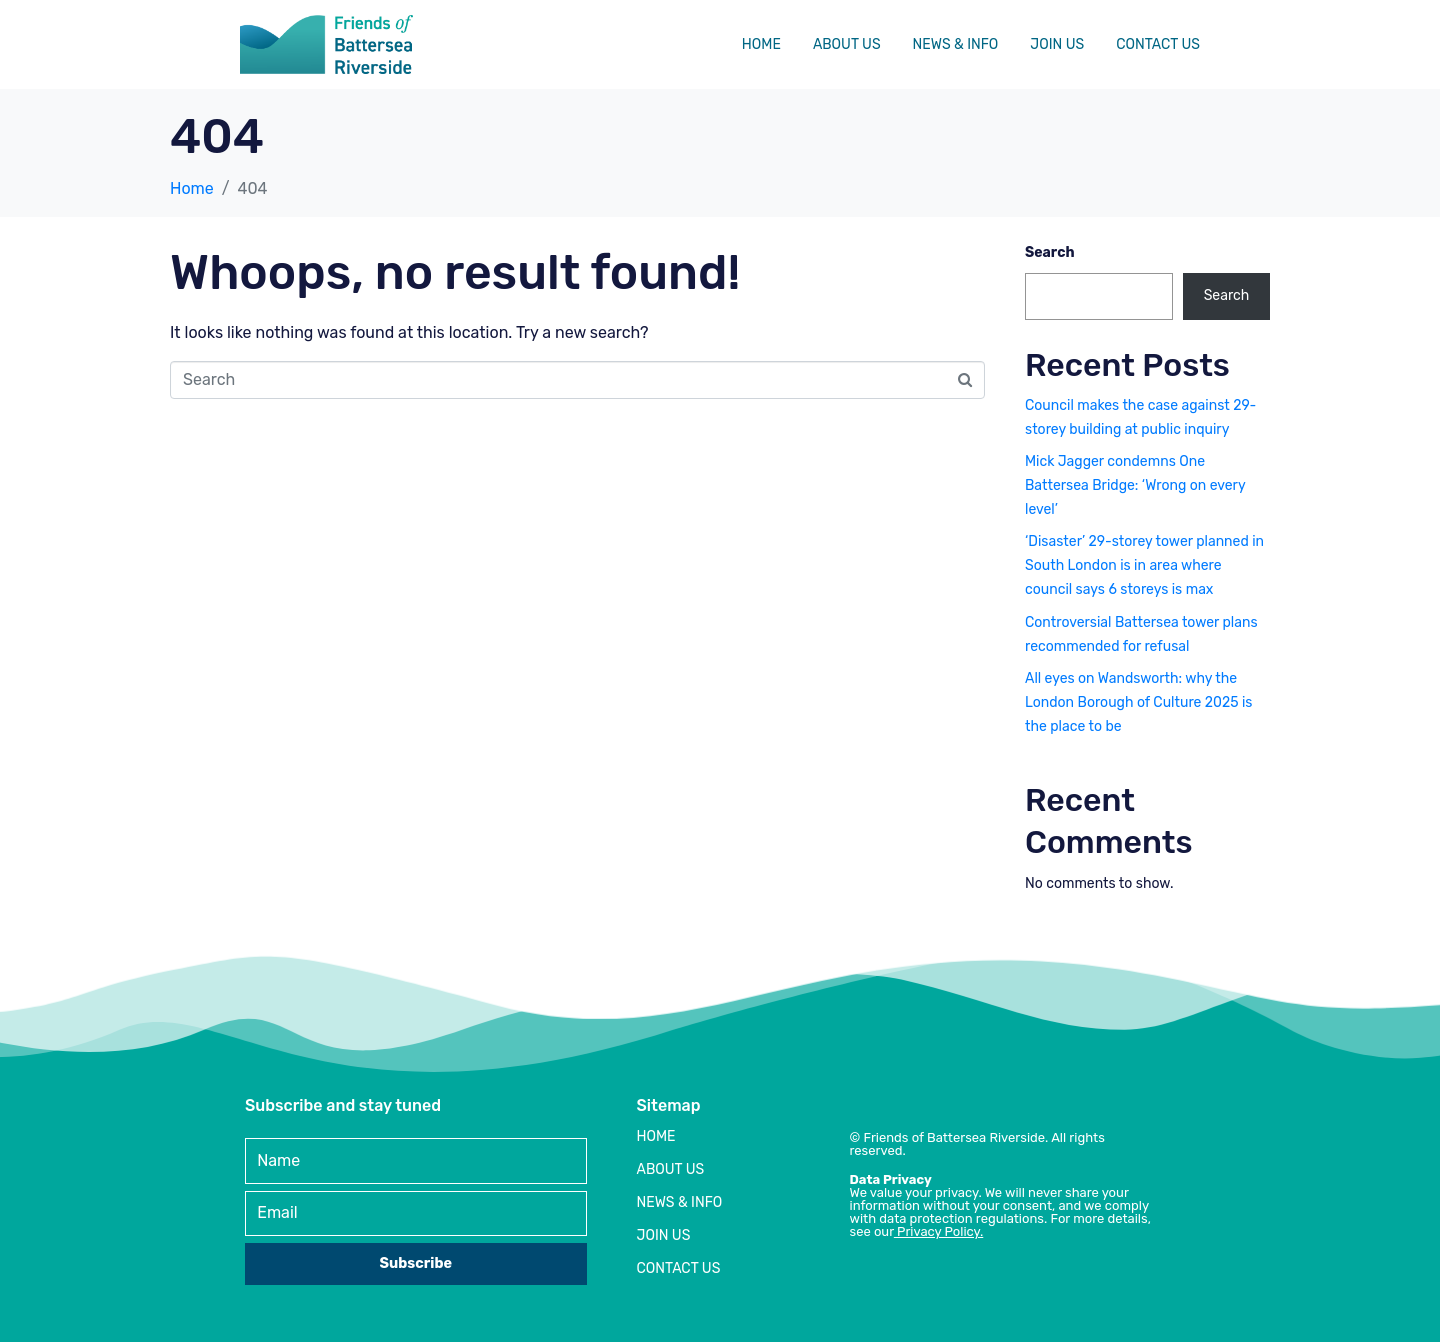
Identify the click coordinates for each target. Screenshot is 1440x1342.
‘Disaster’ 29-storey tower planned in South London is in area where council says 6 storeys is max (1144, 565)
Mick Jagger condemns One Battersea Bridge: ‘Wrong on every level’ (1135, 485)
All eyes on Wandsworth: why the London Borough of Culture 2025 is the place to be (1138, 702)
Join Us (1057, 44)
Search (1050, 252)
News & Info (956, 44)
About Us (847, 44)
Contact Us (1158, 44)
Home (761, 44)
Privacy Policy (938, 1231)
